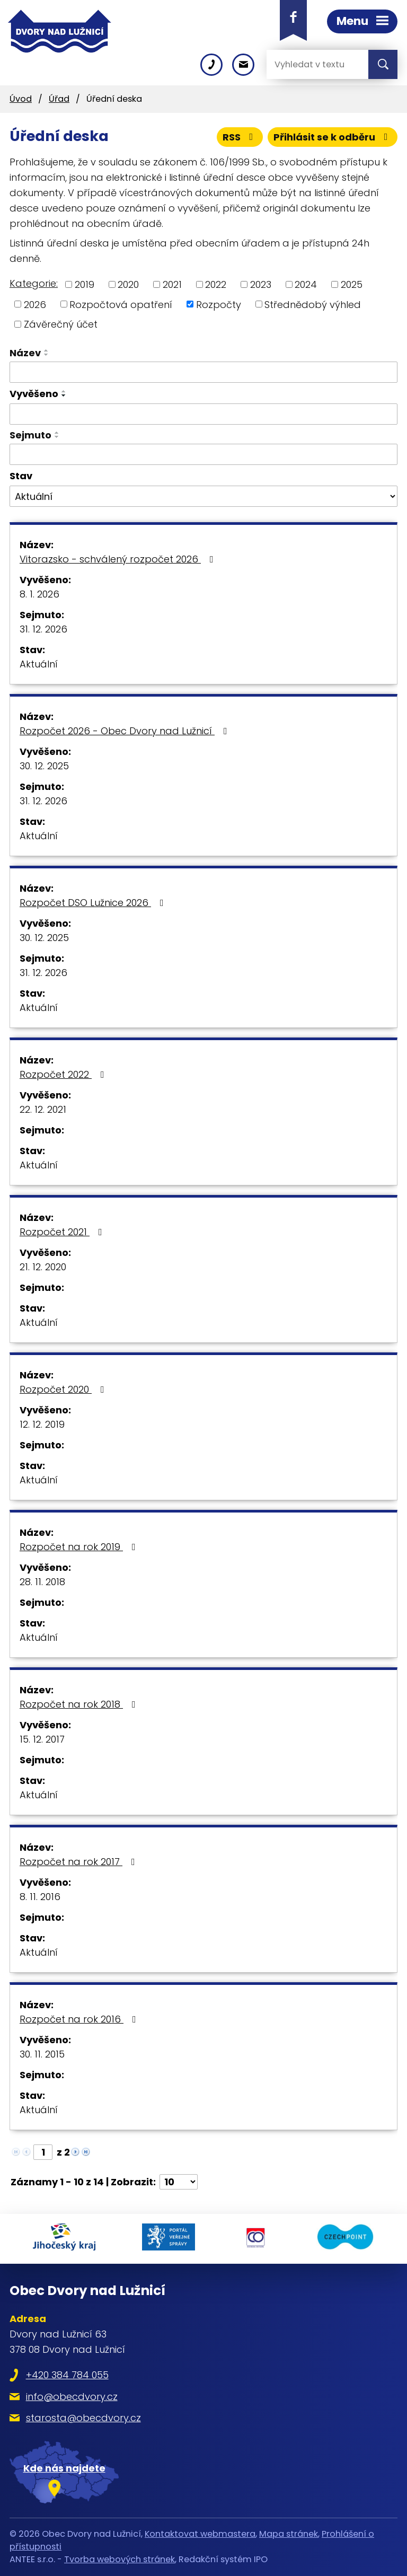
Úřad (59, 99)
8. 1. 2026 (39, 594)
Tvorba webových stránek (119, 2559)
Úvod (21, 99)
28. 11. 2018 (42, 1581)
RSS (240, 137)
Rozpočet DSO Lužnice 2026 (94, 902)
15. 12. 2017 (42, 1739)
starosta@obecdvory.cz (83, 2417)
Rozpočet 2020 (64, 1389)
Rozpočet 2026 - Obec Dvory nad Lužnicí (126, 730)
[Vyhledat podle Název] (203, 372)
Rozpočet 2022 (64, 1074)
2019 (84, 284)
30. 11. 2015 (42, 2054)
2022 (215, 284)
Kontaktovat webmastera (200, 2534)
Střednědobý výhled (312, 304)
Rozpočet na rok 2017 (79, 1861)
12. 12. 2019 (42, 1424)
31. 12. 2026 (43, 629)
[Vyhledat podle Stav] (203, 496)
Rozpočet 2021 (63, 1231)
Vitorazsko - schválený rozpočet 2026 (119, 559)
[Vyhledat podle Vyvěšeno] (203, 414)
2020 (128, 284)
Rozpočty (218, 304)
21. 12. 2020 (43, 1266)
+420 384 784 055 (67, 2374)
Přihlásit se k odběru (332, 137)
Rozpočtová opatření (120, 304)
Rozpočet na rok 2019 (80, 1546)
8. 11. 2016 (40, 1896)
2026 (35, 304)
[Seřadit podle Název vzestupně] (46, 350)
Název (25, 352)
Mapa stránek (288, 2534)
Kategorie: (34, 283)
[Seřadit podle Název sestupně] (46, 355)
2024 (306, 284)
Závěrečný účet (61, 324)
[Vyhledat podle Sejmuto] (203, 454)
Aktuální (39, 664)
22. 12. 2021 (43, 1109)
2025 (351, 284)
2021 (172, 284)
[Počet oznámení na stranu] (179, 2182)
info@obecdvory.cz (72, 2396)
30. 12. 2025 (44, 765)
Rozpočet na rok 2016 (80, 2019)
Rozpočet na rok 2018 (80, 1704)
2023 (260, 284)
